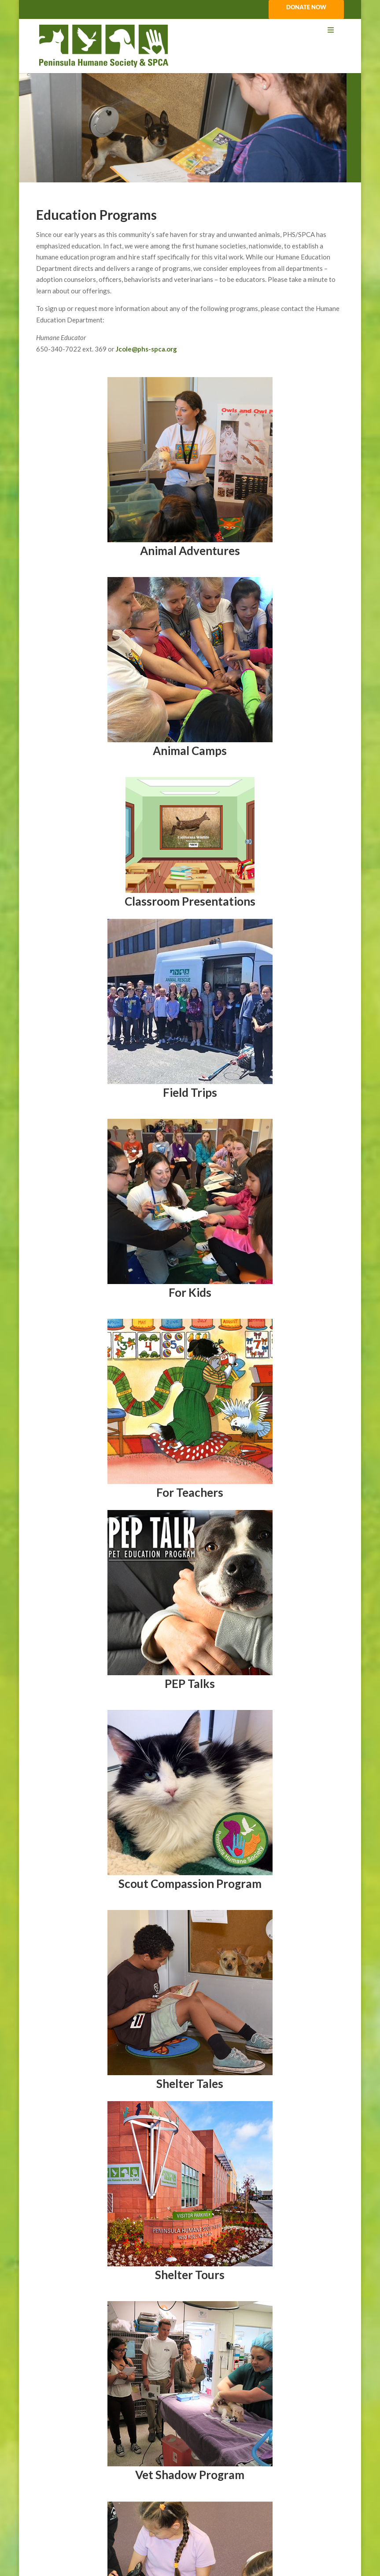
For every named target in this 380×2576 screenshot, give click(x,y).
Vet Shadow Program (189, 2475)
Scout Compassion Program (190, 1883)
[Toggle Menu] (190, 30)
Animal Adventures (190, 551)
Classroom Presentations (190, 901)
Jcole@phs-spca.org (145, 349)
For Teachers (189, 1492)
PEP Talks (190, 1684)
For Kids (190, 1292)
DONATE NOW (306, 7)
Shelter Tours (190, 2275)
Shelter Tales (189, 2083)
